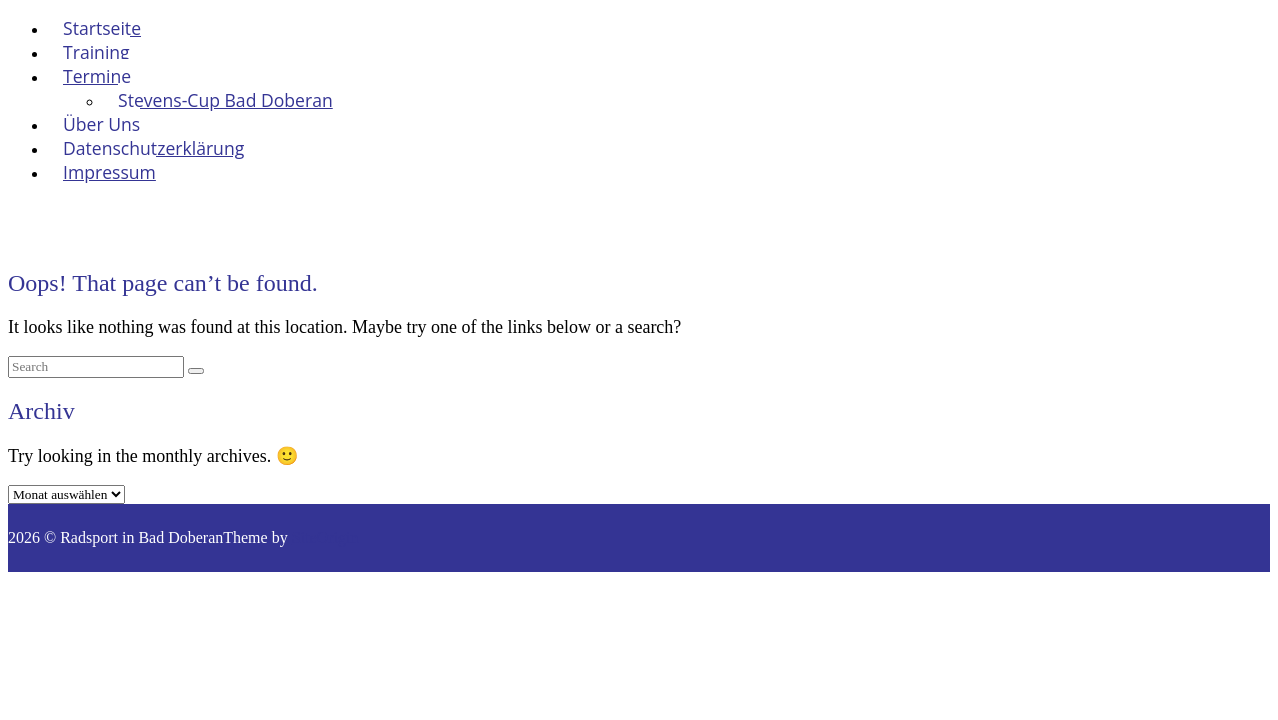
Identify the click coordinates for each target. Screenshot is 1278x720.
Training (96, 52)
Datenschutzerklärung (153, 148)
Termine (97, 76)
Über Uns (101, 124)
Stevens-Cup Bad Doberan (225, 100)
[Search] (196, 371)
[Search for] (96, 367)
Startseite (102, 28)
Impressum (109, 172)
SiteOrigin (325, 537)
